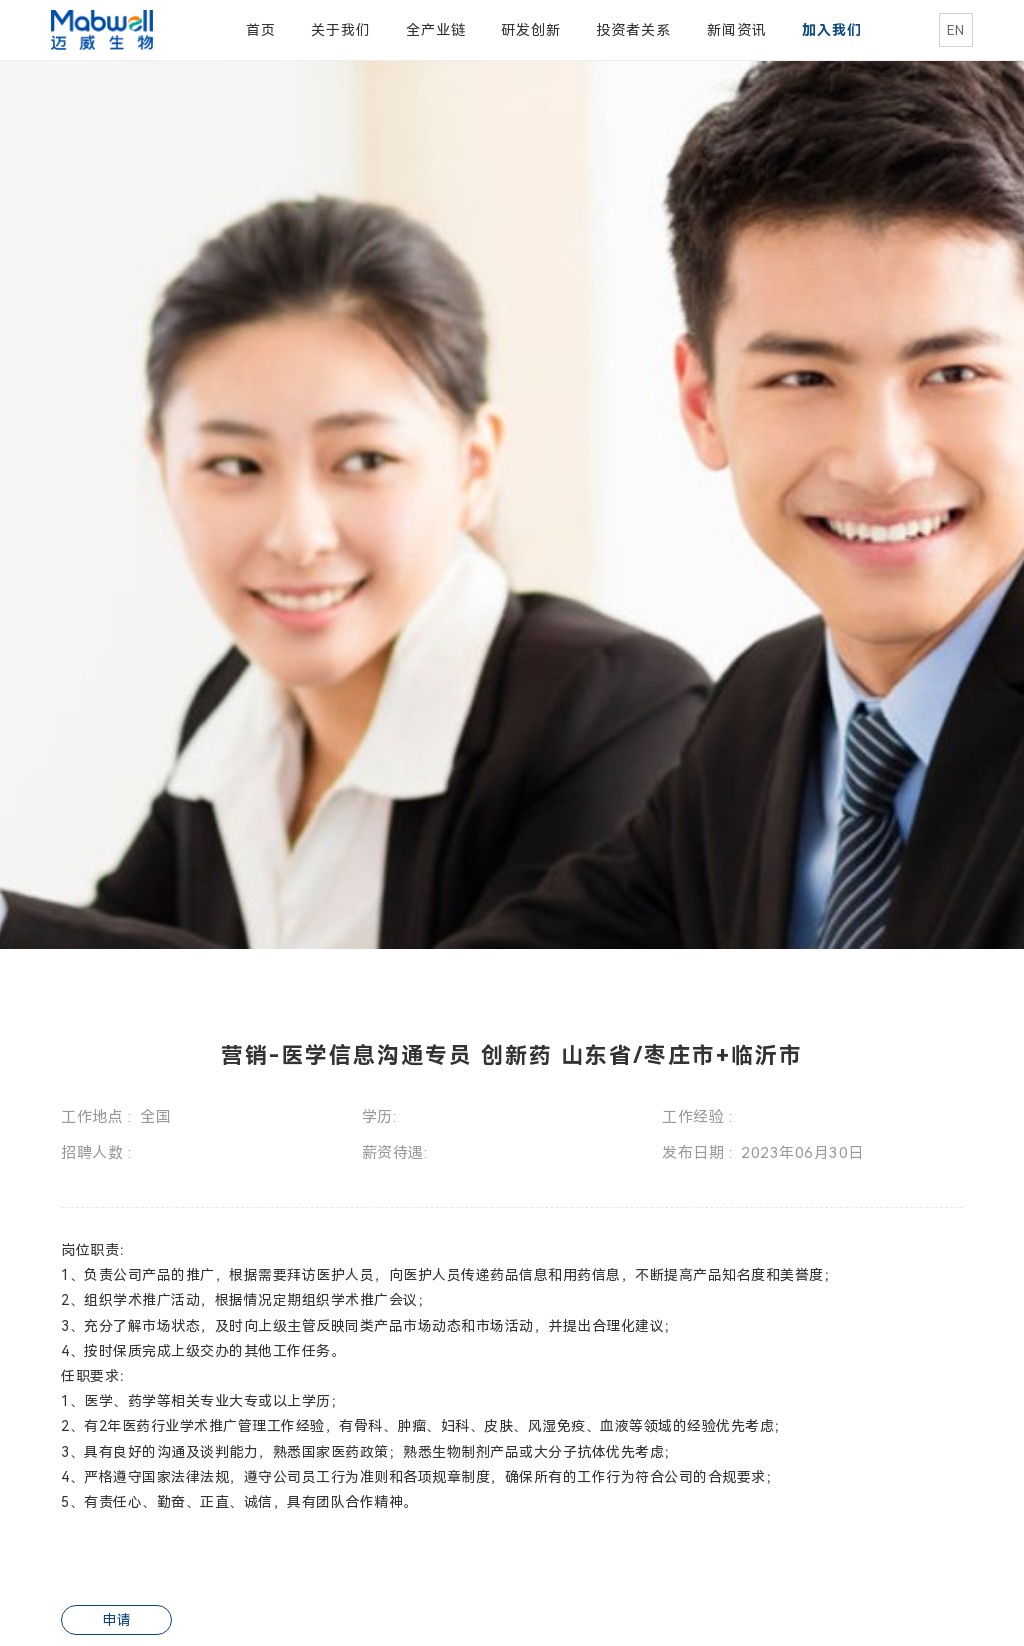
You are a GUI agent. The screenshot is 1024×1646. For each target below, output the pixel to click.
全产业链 (436, 30)
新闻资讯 (737, 30)
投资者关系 (633, 30)
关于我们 (341, 30)
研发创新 (531, 30)
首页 (261, 30)
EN (955, 30)
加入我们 (832, 30)
